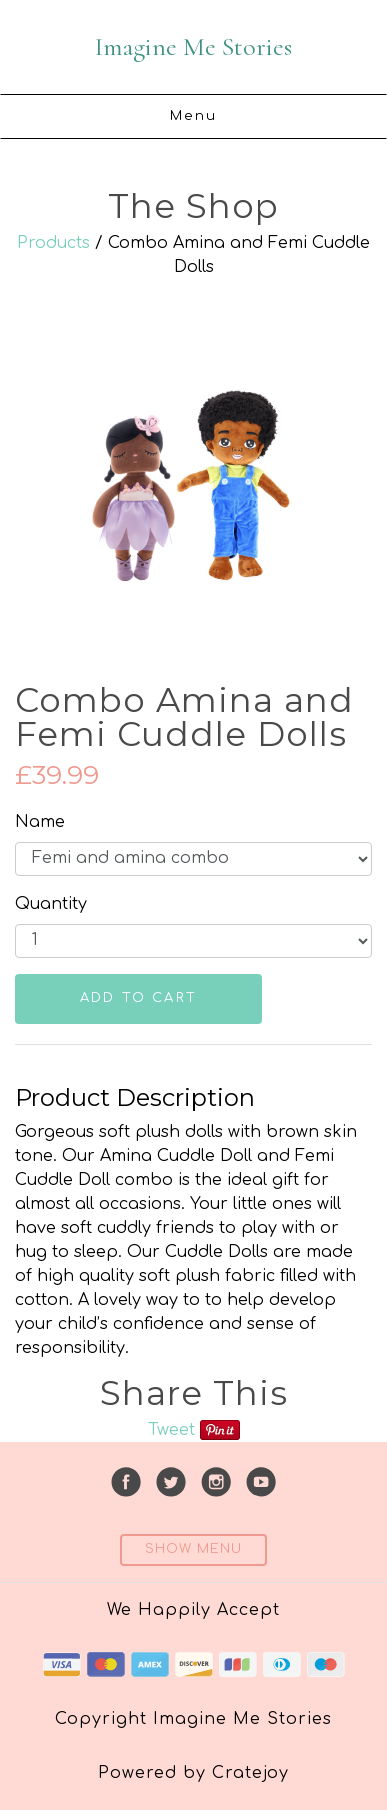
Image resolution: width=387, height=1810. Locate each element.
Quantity (51, 904)
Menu (194, 116)
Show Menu (193, 1549)
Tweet (171, 1430)
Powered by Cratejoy (193, 1773)
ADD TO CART (138, 998)
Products (53, 243)
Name (40, 822)
